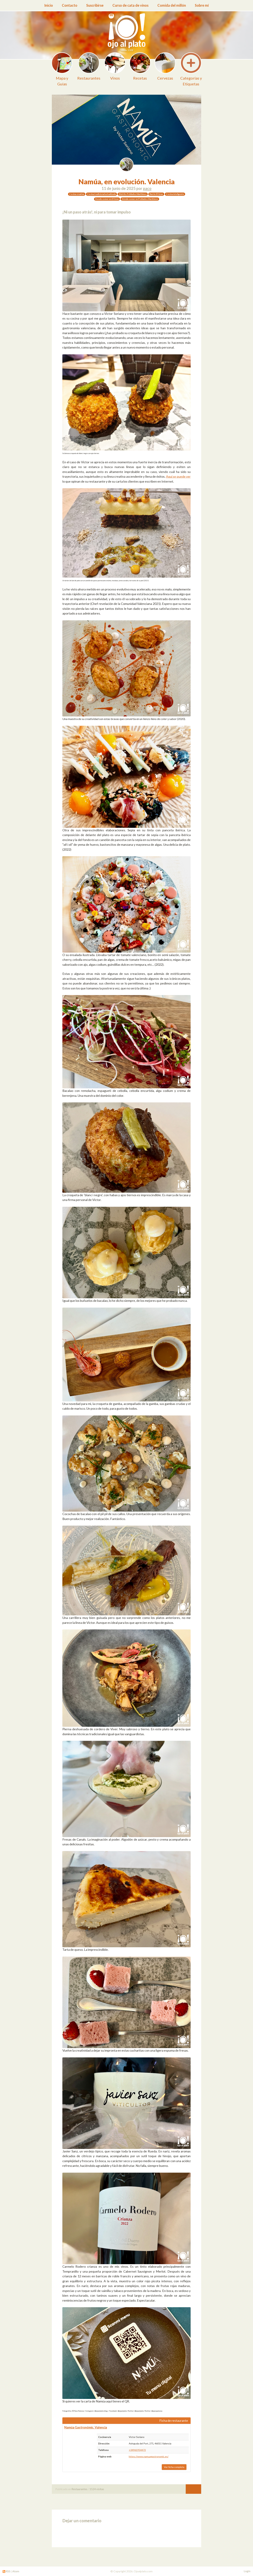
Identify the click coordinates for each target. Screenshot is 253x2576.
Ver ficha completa (174, 2466)
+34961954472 (137, 2449)
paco (147, 188)
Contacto (69, 5)
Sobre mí (202, 5)
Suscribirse (94, 5)
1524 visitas (96, 2489)
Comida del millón (171, 5)
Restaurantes (79, 2489)
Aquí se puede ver (178, 476)
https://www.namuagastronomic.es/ (148, 2456)
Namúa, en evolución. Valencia (126, 181)
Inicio (48, 5)
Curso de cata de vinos (130, 5)
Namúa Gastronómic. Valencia (85, 2427)
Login (247, 2571)
